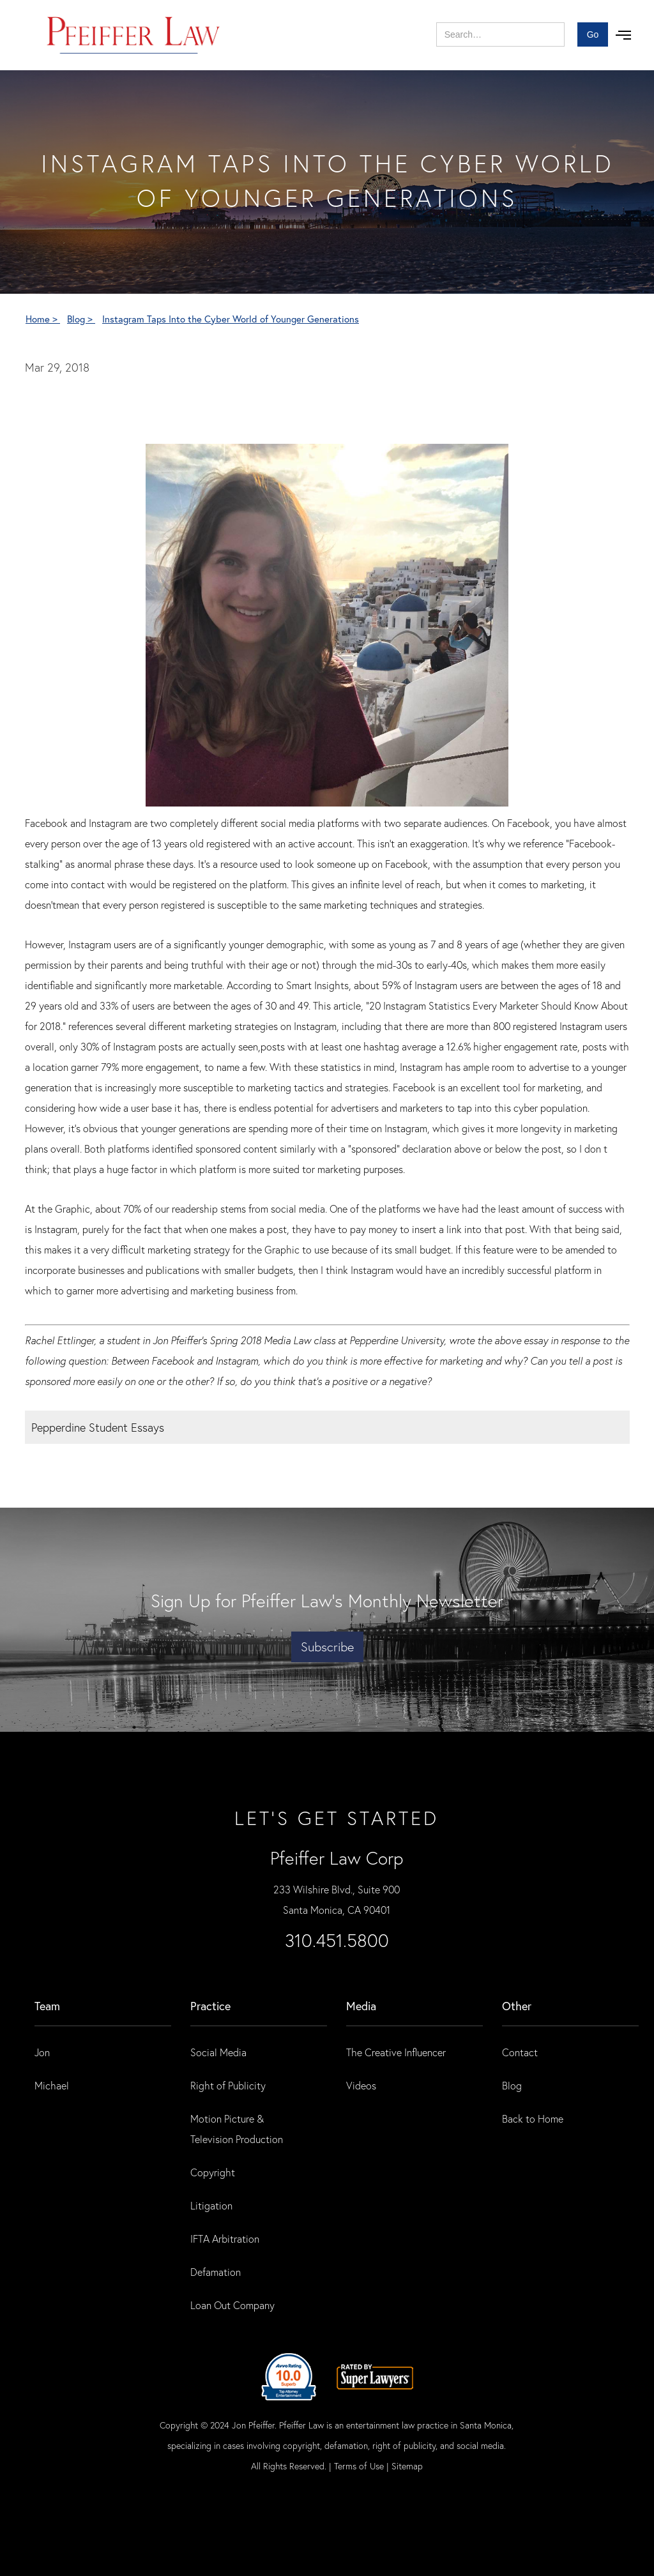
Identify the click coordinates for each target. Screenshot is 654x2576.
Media (361, 2005)
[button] (623, 35)
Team (47, 2005)
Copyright (212, 2172)
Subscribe (327, 1646)
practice (210, 2005)
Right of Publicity (228, 2085)
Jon (42, 2052)
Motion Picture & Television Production (236, 2129)
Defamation (215, 2271)
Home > (43, 318)
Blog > (81, 318)
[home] (133, 35)
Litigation (211, 2205)
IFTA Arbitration (224, 2238)
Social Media (218, 2052)
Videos (361, 2085)
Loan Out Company (232, 2305)
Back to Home (532, 2118)
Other (516, 2005)
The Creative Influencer (396, 2052)
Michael (51, 2085)
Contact (520, 2052)
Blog (512, 2085)
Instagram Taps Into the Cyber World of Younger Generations (230, 318)
